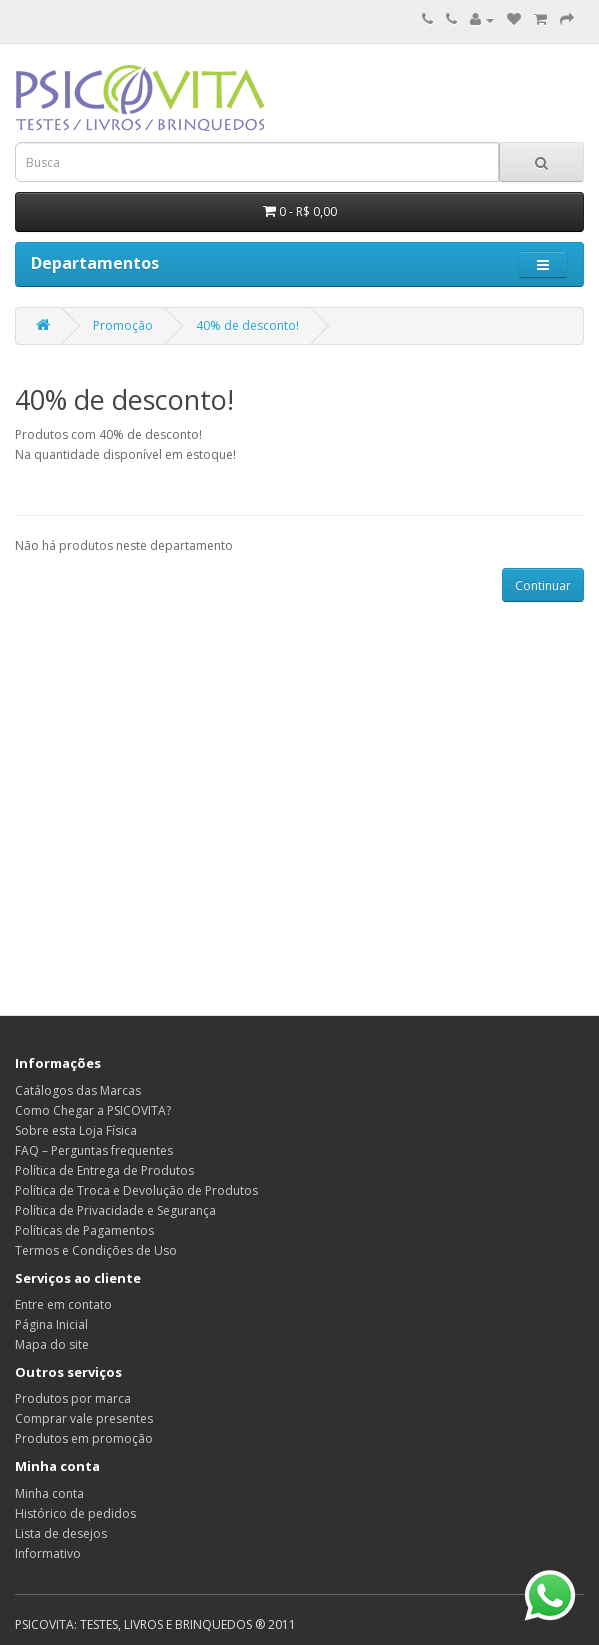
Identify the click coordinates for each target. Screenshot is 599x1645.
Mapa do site (52, 1344)
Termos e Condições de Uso (96, 1250)
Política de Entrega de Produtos (104, 1170)
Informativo (48, 1553)
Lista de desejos (61, 1533)
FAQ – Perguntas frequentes (94, 1150)
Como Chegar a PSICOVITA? (93, 1110)
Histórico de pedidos (75, 1513)
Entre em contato (63, 1304)
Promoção (123, 325)
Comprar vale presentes (84, 1418)
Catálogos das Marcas (78, 1090)
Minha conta (49, 1493)
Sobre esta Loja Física (76, 1130)
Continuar (543, 585)
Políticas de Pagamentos (84, 1230)
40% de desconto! (247, 325)
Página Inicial (51, 1324)
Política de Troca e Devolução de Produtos (136, 1190)
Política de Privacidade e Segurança (115, 1210)
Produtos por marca (73, 1398)
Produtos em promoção (84, 1438)
